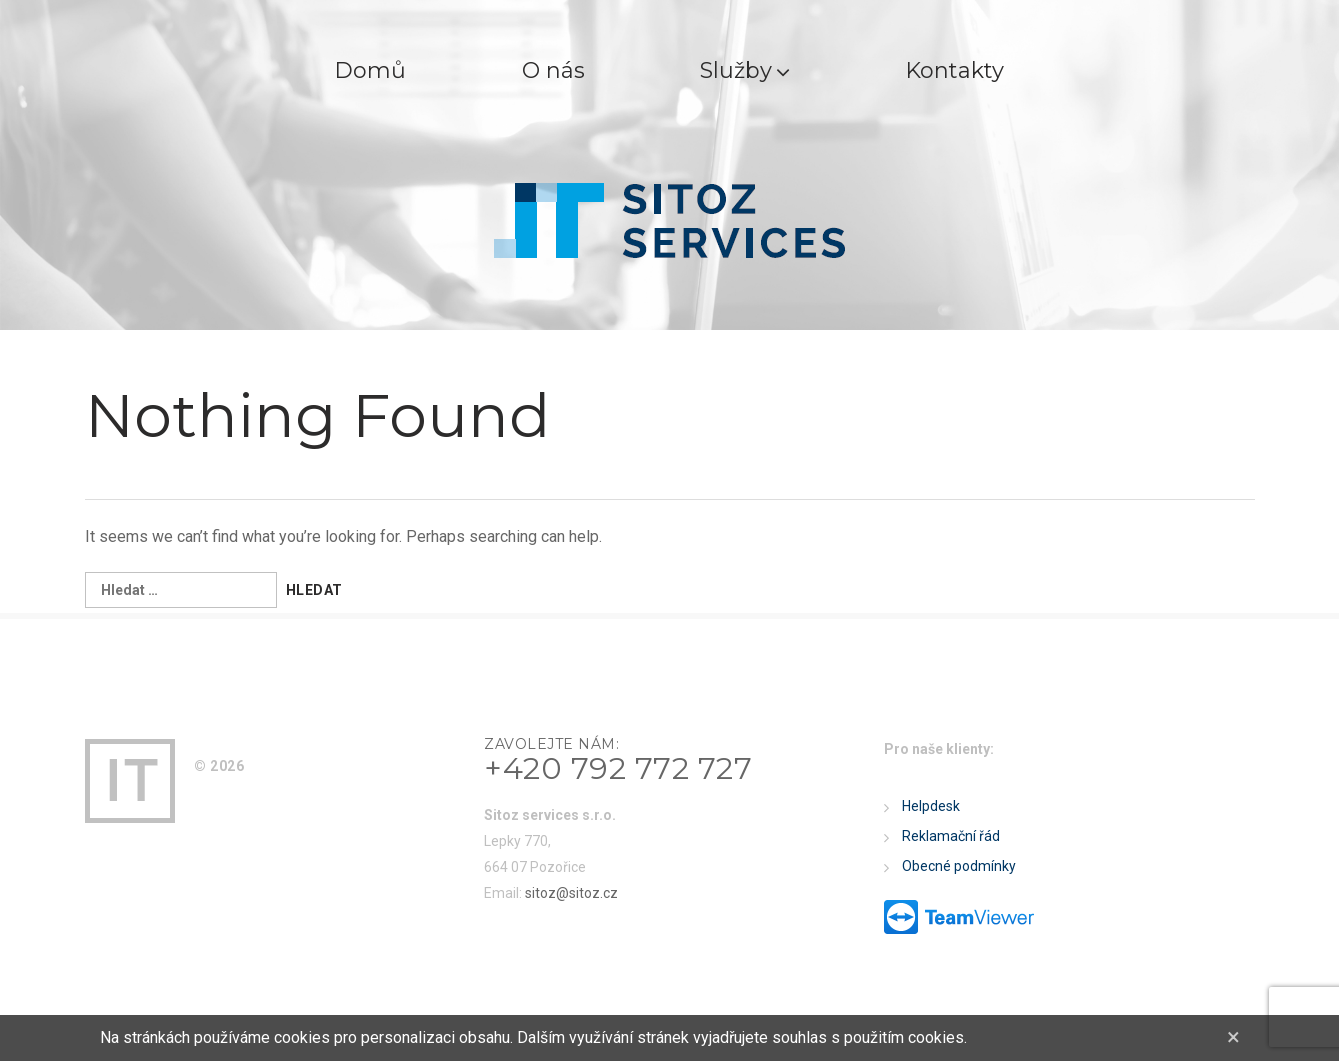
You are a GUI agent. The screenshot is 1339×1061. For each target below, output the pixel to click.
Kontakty (956, 70)
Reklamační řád (951, 836)
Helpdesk (931, 806)
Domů (370, 70)
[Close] (1233, 1037)
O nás (553, 70)
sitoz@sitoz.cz (571, 893)
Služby (746, 70)
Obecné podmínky (959, 866)
